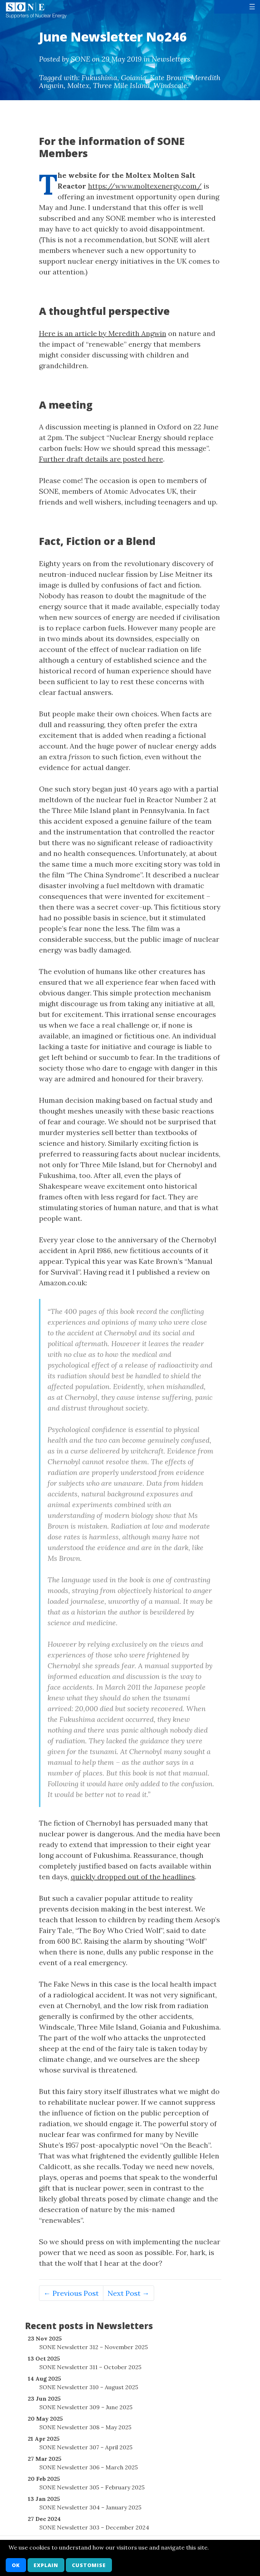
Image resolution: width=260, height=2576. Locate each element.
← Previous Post (71, 2293)
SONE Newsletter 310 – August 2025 (88, 2387)
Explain (46, 2565)
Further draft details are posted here (101, 458)
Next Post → (128, 2293)
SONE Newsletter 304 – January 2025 (90, 2507)
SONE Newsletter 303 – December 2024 (94, 2527)
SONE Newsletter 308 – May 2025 (85, 2427)
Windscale (170, 85)
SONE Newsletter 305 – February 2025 (91, 2487)
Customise (89, 2565)
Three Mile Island (121, 85)
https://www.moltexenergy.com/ (145, 185)
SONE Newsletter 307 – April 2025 (85, 2447)
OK (16, 2565)
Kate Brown (168, 77)
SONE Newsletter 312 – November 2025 (93, 2347)
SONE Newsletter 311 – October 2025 (90, 2367)
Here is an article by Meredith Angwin (102, 333)
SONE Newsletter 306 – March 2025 (88, 2467)
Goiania (133, 77)
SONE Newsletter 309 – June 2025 (85, 2407)
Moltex (78, 85)
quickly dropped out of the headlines (133, 1876)
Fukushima (99, 77)
